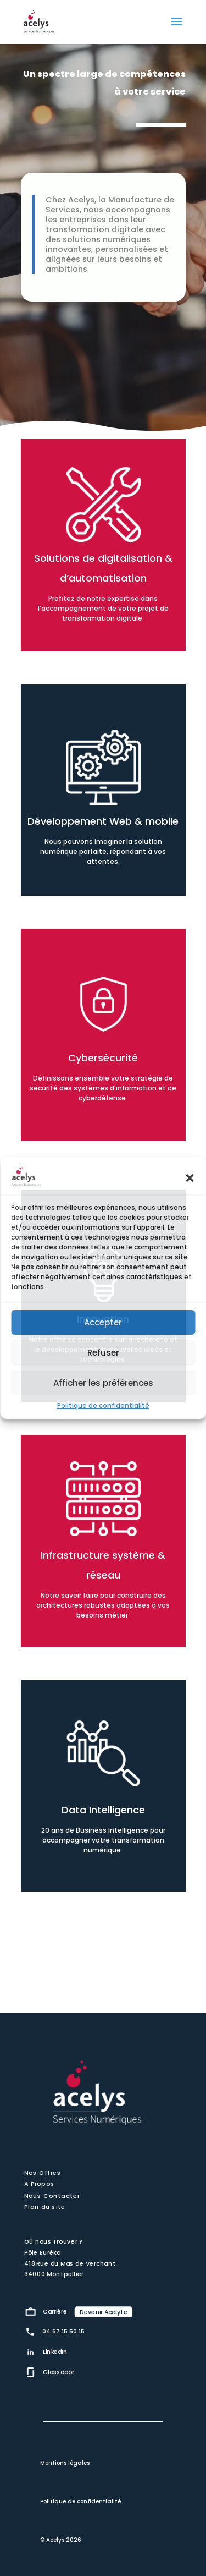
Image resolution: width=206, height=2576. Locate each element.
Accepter (103, 1322)
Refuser (103, 1352)
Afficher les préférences (103, 1383)
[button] (189, 1177)
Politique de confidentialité (103, 1405)
